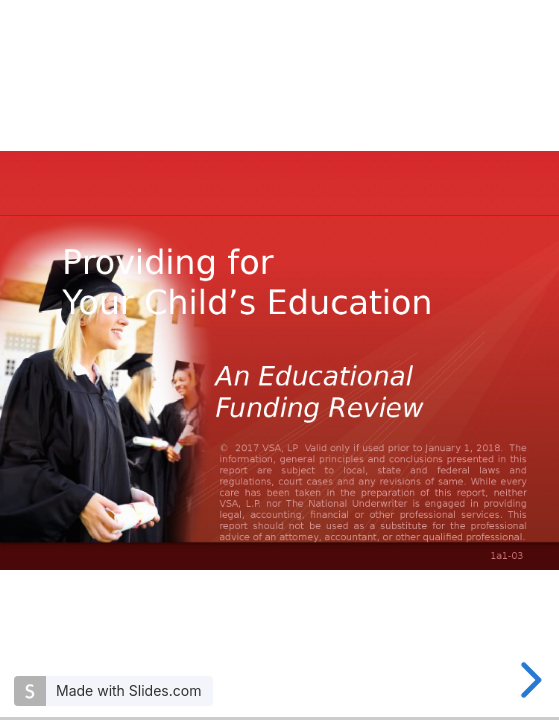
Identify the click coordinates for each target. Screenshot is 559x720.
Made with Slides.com (128, 690)
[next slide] (528, 680)
